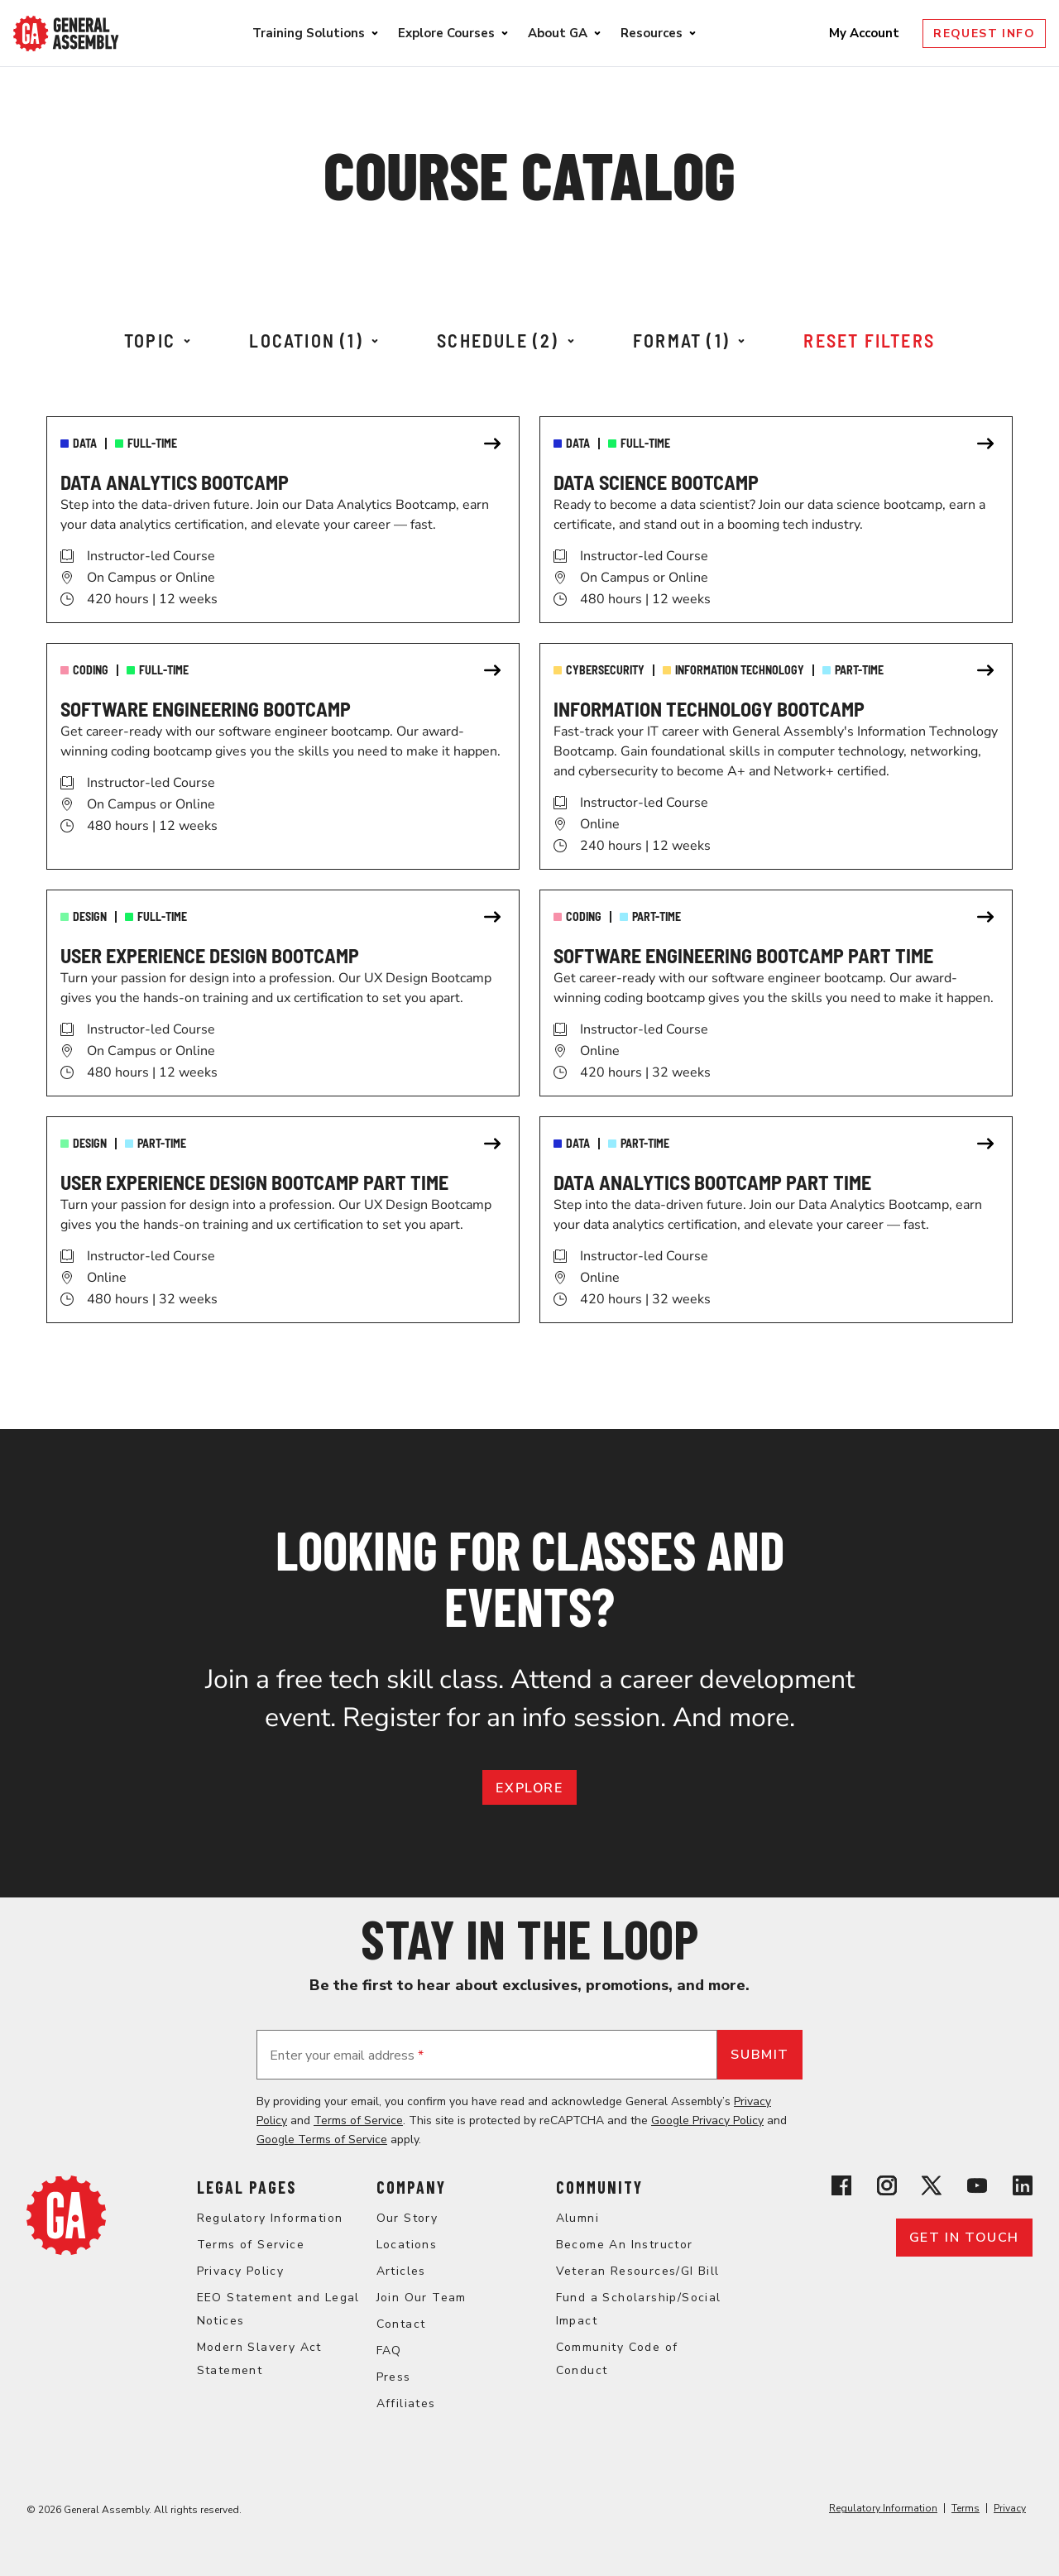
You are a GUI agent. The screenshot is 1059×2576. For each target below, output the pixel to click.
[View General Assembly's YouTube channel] (977, 2188)
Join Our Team (421, 2297)
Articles (401, 2271)
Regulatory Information (270, 2218)
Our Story (407, 2218)
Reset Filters (869, 340)
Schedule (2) (505, 340)
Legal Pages (246, 2187)
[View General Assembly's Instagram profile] (887, 2188)
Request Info (984, 33)
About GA (557, 33)
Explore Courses (446, 33)
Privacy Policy (241, 2271)
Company (411, 2187)
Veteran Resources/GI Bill (638, 2271)
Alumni (577, 2218)
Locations (407, 2244)
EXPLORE (529, 1788)
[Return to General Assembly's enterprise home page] (66, 33)
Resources (652, 33)
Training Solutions (308, 33)
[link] (283, 519)
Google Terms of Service (321, 2139)
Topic (157, 340)
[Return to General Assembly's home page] (66, 2251)
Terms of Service (358, 2120)
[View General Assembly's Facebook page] (841, 2188)
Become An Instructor (624, 2244)
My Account (866, 33)
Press (393, 2377)
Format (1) (689, 340)
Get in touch (964, 2237)
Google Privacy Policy (707, 2120)
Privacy (1010, 2508)
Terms (965, 2508)
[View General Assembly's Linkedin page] (1023, 2188)
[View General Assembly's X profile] (932, 2188)
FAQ (389, 2350)
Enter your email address (347, 2055)
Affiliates (406, 2403)
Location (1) (313, 340)
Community (599, 2187)
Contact (401, 2324)
